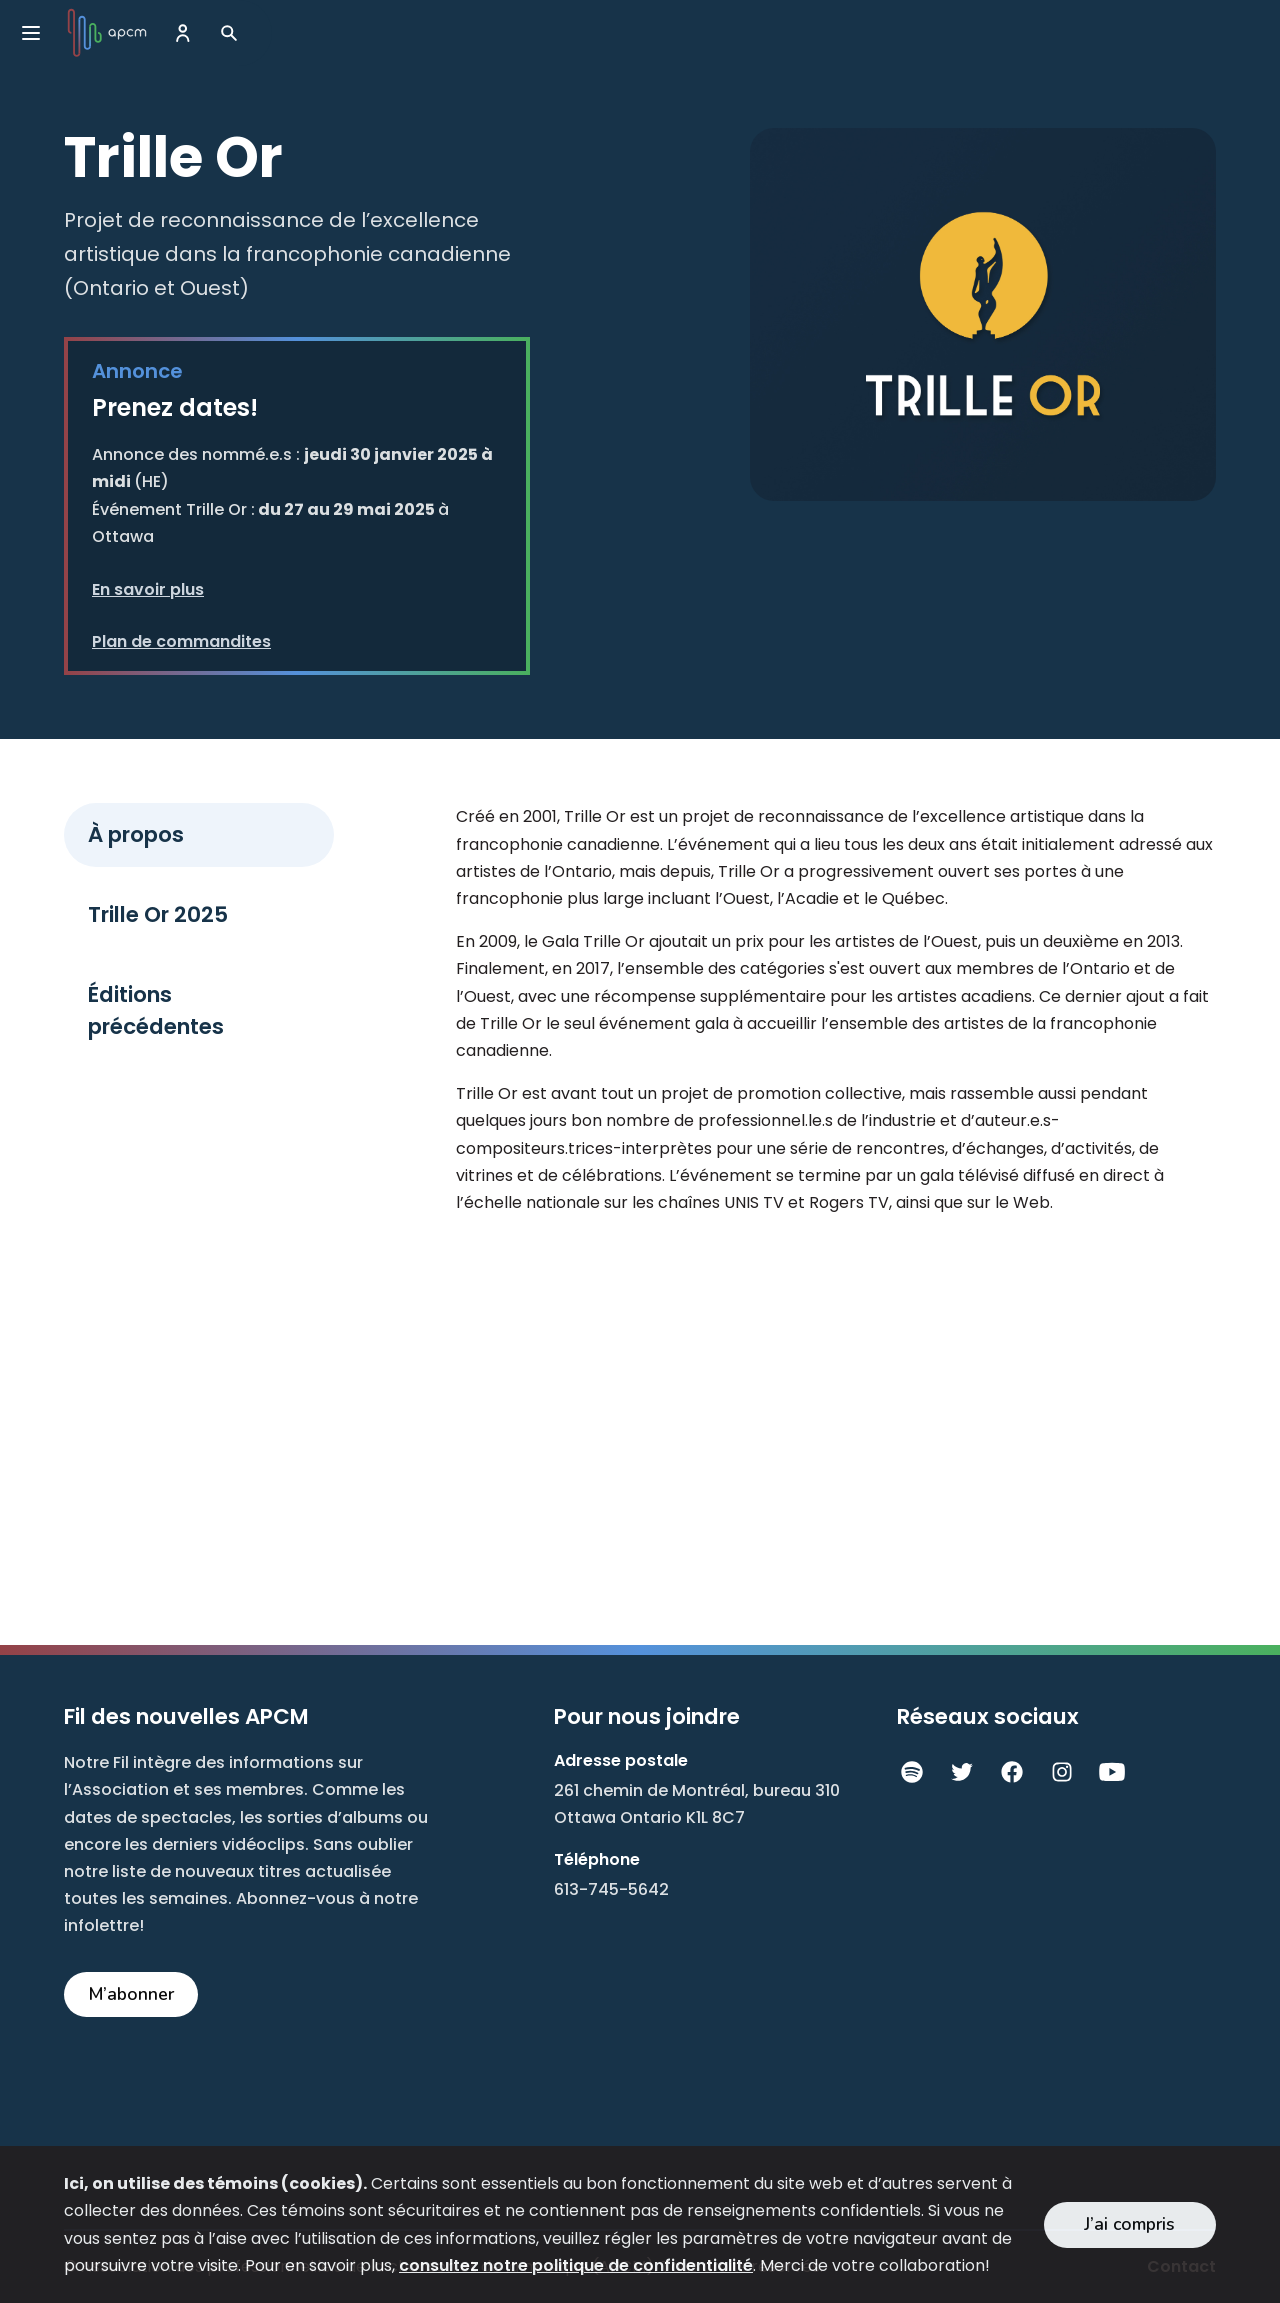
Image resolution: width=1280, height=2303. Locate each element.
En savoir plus (148, 589)
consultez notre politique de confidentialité (576, 2265)
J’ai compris (1129, 2224)
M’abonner (131, 1994)
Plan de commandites (181, 641)
